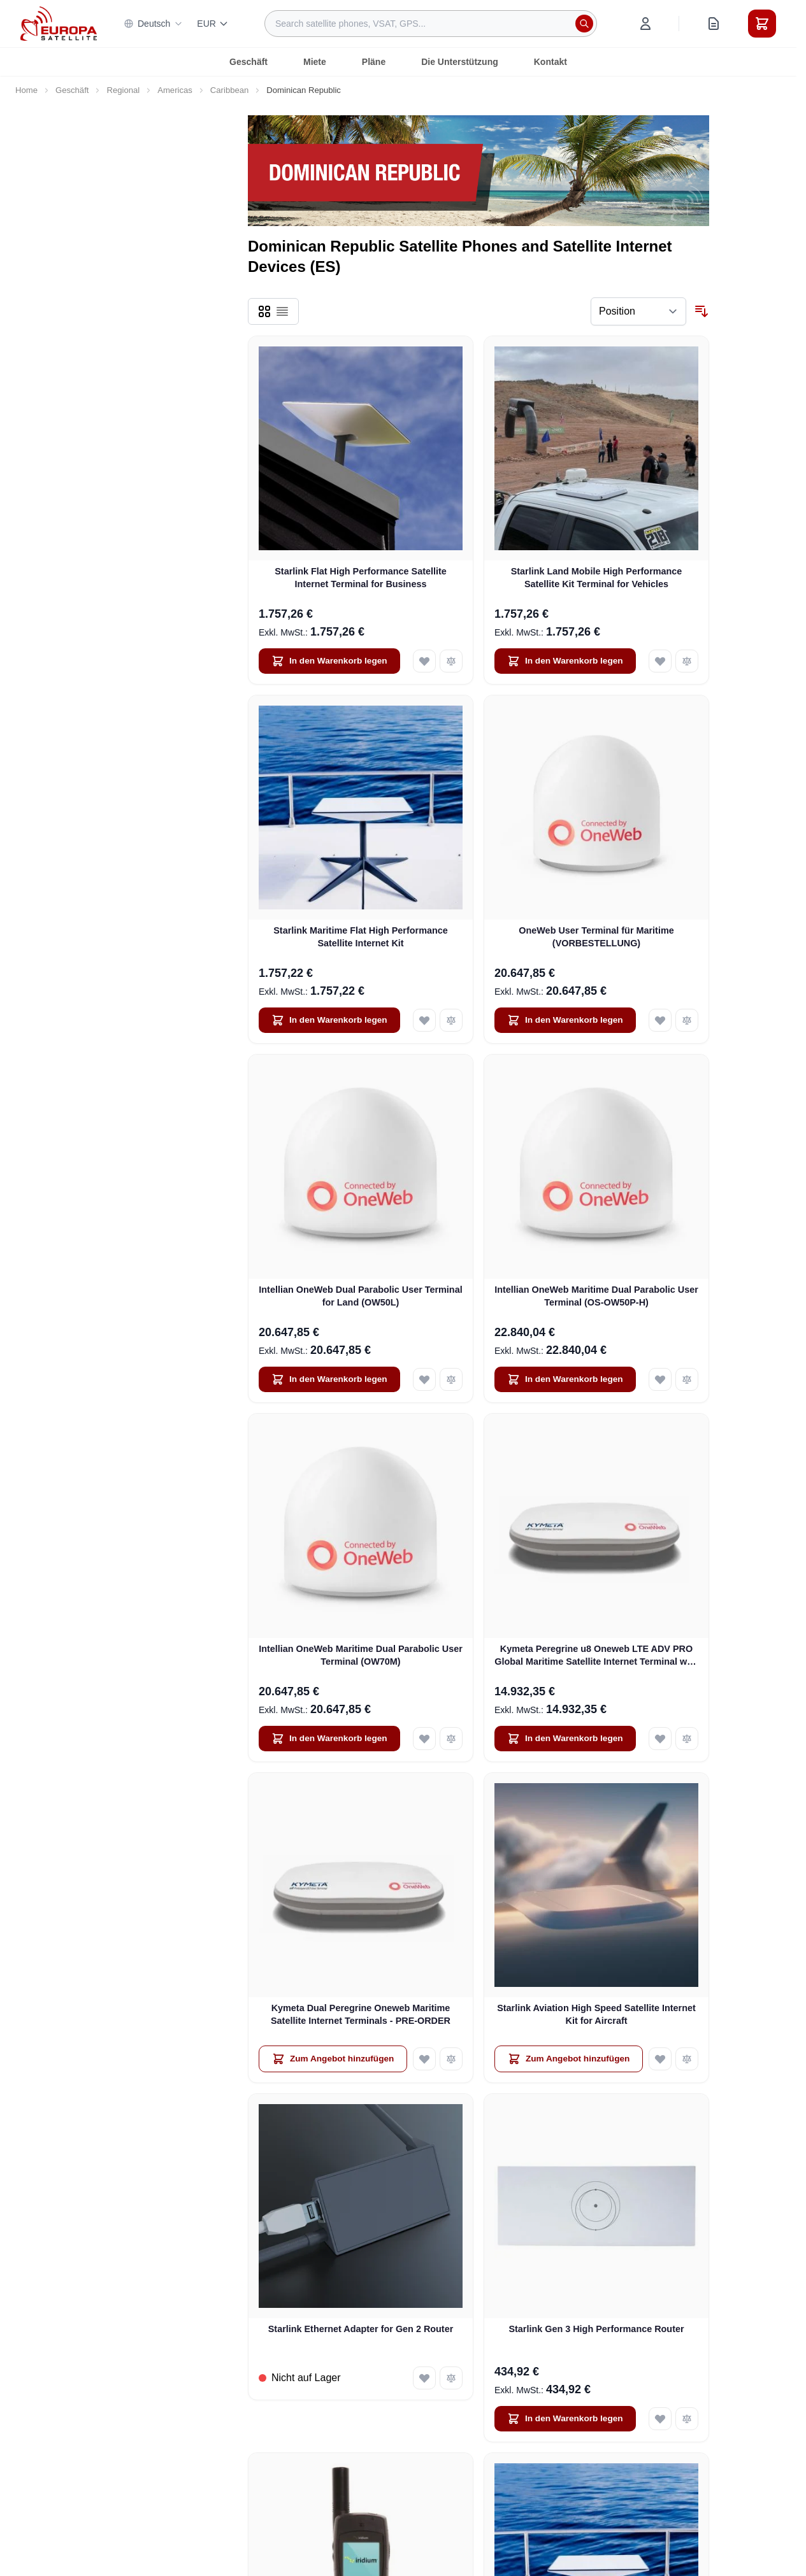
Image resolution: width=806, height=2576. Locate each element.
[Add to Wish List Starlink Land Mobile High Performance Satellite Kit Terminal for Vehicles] (660, 661)
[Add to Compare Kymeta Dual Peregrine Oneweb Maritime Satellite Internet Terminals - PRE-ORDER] (451, 2058)
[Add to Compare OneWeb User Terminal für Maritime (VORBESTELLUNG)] (686, 1020)
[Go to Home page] (58, 23)
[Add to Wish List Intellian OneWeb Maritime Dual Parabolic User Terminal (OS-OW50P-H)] (660, 1379)
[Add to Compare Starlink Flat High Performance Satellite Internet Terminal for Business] (451, 661)
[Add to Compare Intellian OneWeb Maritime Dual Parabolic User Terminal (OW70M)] (451, 1738)
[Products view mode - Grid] (264, 311)
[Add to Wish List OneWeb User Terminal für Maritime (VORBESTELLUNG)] (660, 1020)
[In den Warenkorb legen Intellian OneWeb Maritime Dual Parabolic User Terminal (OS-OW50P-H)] (565, 1379)
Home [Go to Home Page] (26, 90)
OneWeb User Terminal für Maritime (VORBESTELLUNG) (596, 936)
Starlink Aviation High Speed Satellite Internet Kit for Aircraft (596, 2014)
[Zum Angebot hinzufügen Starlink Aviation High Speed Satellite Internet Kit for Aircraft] (568, 2059)
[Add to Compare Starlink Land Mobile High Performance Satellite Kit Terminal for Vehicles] (686, 661)
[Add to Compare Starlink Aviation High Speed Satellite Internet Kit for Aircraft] (686, 2058)
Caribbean (229, 90)
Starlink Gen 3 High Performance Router (596, 2329)
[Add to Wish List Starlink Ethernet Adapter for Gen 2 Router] (424, 2377)
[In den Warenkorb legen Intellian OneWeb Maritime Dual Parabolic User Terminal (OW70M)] (329, 1738)
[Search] (584, 23)
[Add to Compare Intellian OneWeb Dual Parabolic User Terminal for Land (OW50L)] (451, 1379)
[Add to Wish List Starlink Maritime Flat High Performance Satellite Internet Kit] (424, 1020)
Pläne (373, 62)
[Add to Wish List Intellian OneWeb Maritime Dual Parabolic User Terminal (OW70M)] (424, 1738)
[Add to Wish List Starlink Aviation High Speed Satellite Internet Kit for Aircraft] (660, 2058)
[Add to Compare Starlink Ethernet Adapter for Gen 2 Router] (451, 2377)
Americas (174, 90)
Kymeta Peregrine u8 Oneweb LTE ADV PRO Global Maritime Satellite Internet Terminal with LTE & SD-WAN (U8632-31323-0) (596, 1656)
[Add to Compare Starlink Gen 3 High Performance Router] (686, 2418)
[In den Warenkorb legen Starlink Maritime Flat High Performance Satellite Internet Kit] (329, 1020)
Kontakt (550, 62)
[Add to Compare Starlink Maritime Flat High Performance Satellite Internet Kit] (451, 1020)
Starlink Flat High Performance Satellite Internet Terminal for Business (361, 577)
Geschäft (248, 62)
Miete (314, 62)
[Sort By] (638, 311)
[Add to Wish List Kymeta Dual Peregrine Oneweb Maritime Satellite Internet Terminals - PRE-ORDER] (424, 2058)
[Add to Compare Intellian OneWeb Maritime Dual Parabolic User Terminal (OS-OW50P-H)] (686, 1379)
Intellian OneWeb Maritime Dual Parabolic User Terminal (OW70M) (361, 1655)
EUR (213, 23)
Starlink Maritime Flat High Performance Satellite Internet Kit (360, 936)
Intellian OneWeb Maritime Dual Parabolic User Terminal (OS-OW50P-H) (596, 1295)
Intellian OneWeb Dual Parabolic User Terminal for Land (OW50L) (360, 1295)
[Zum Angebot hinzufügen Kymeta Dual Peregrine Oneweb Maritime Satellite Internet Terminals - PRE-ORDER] (333, 2059)
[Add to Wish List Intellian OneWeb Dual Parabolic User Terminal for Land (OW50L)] (424, 1379)
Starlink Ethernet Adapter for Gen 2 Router (361, 2329)
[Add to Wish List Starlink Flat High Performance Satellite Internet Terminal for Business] (424, 661)
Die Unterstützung (459, 62)
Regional (123, 90)
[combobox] (430, 23)
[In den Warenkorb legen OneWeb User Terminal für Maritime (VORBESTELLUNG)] (565, 1020)
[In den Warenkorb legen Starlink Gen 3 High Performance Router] (565, 2418)
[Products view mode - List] (282, 311)
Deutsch (153, 23)
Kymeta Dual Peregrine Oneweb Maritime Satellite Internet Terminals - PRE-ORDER (360, 2014)
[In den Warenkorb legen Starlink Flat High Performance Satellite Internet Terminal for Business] (329, 661)
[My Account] (645, 23)
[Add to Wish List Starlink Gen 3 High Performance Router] (660, 2418)
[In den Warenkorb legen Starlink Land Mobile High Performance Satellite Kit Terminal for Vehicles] (565, 661)
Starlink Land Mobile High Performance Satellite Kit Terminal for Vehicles (596, 577)
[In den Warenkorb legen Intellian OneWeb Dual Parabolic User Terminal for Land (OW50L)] (329, 1379)
